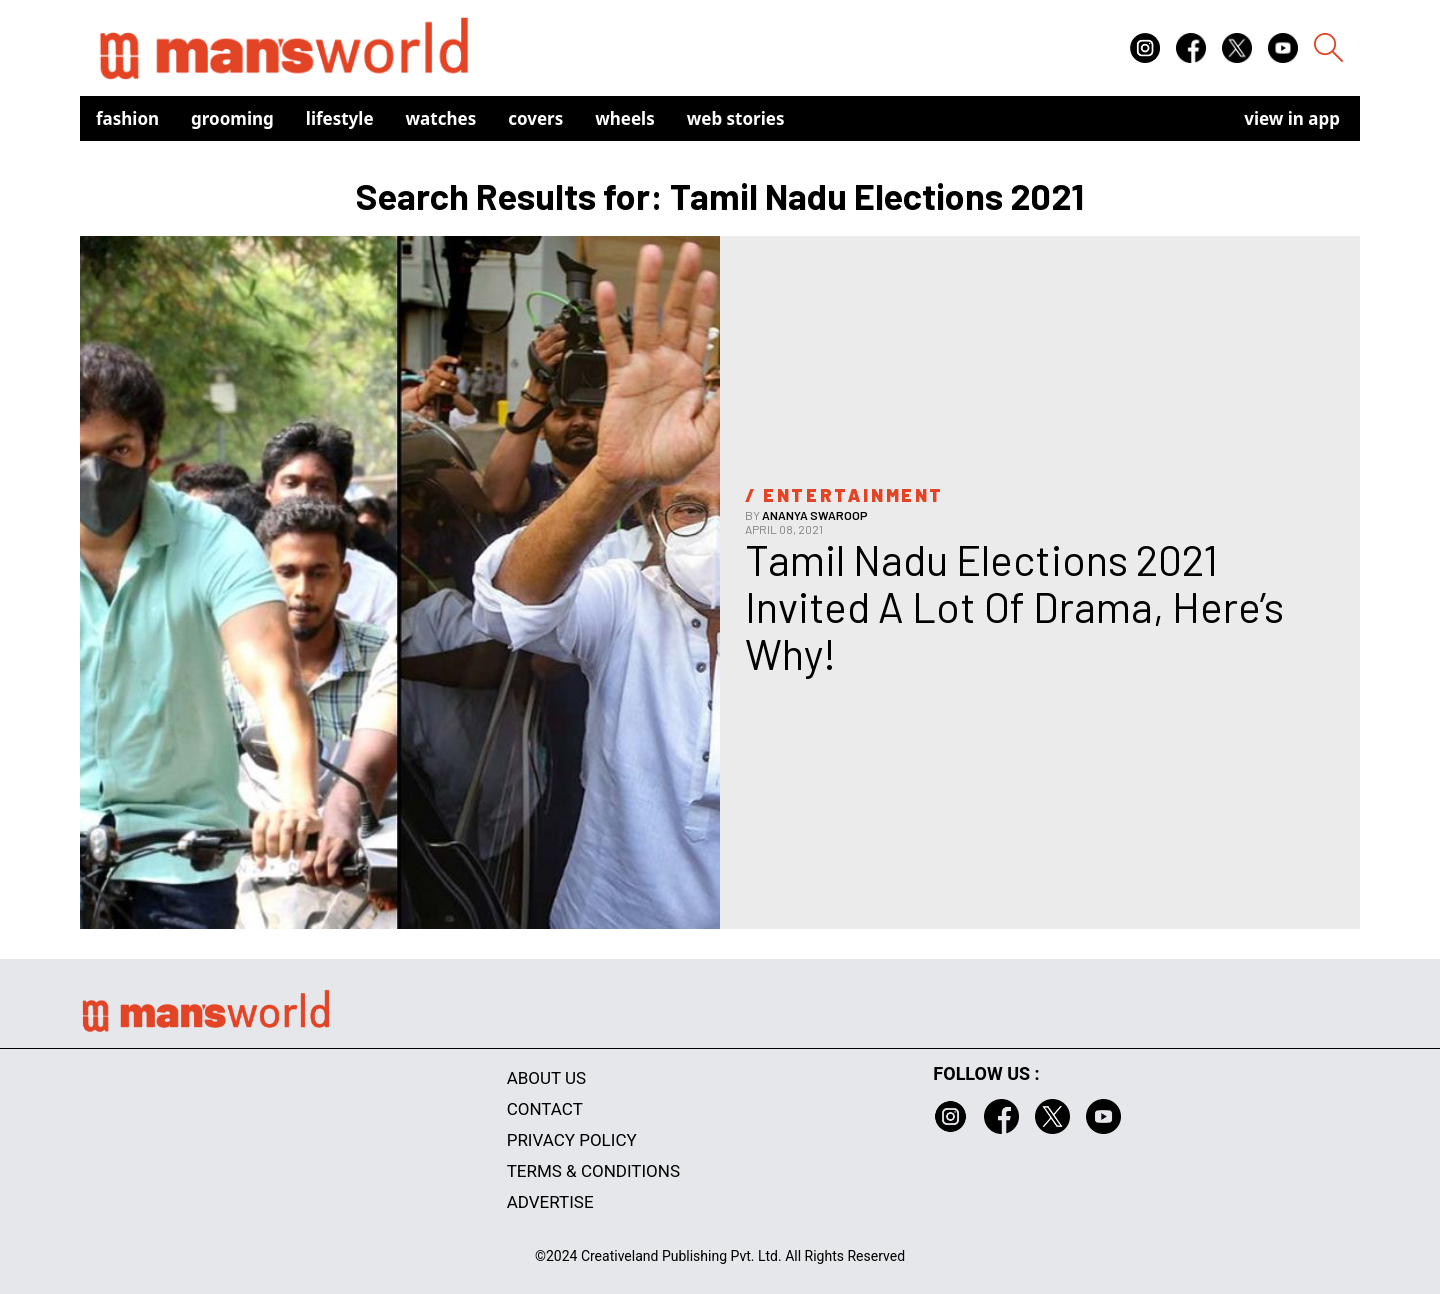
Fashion (127, 118)
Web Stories (736, 118)
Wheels (625, 118)
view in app (1292, 118)
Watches (441, 118)
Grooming (232, 118)
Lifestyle (340, 118)
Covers (535, 118)
